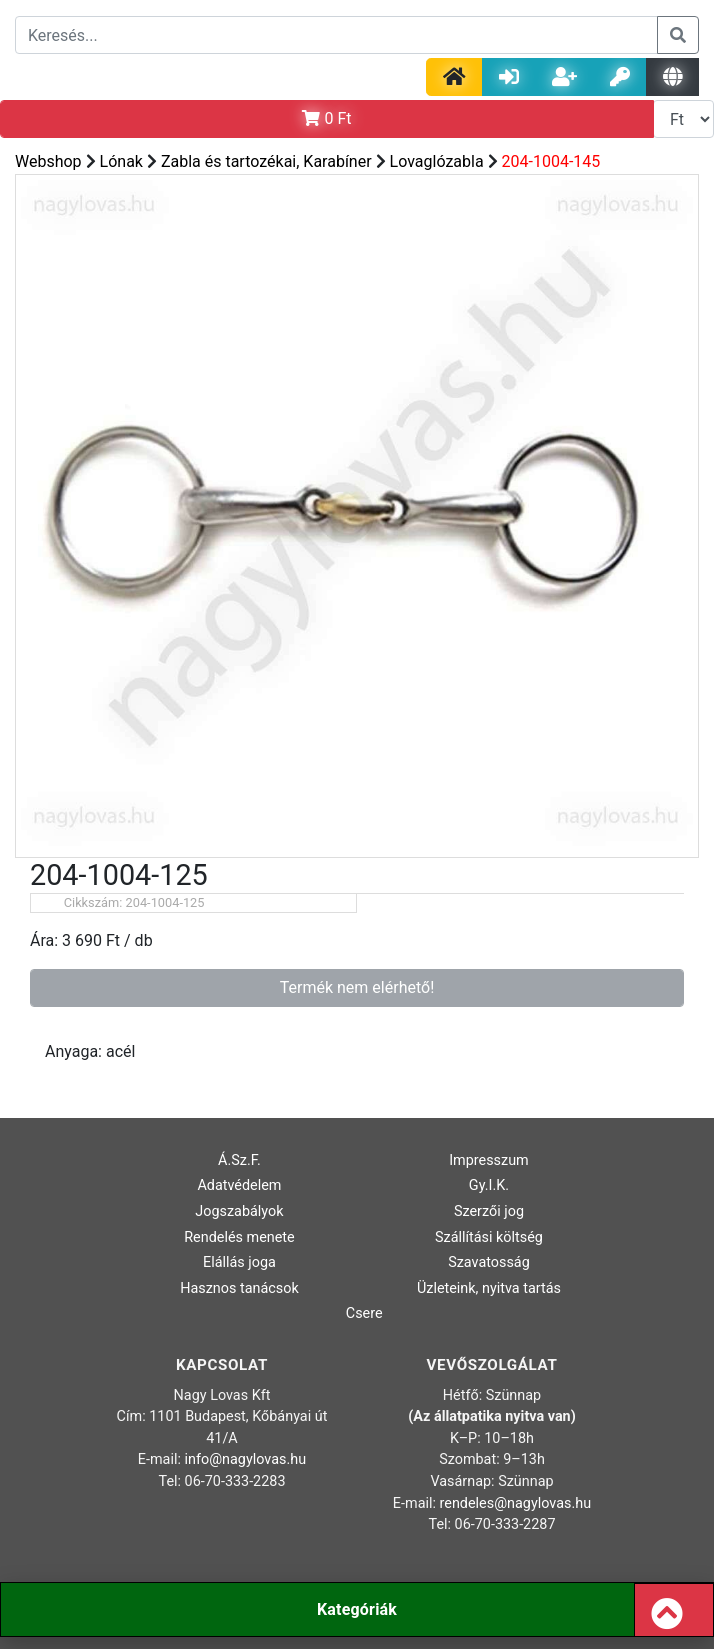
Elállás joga (239, 1262)
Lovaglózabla (437, 161)
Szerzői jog (489, 1211)
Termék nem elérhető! (357, 987)
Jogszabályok (239, 1211)
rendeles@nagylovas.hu (516, 1503)
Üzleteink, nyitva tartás (489, 1288)
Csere (364, 1313)
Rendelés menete (239, 1237)
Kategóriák (357, 1609)
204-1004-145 (551, 161)
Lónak (121, 161)
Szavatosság (489, 1262)
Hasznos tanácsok (239, 1288)
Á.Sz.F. (239, 1160)
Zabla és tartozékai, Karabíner (266, 161)
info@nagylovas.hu (246, 1459)
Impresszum (489, 1160)
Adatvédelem (239, 1185)
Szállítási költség (489, 1237)
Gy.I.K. (489, 1185)
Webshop (48, 161)
